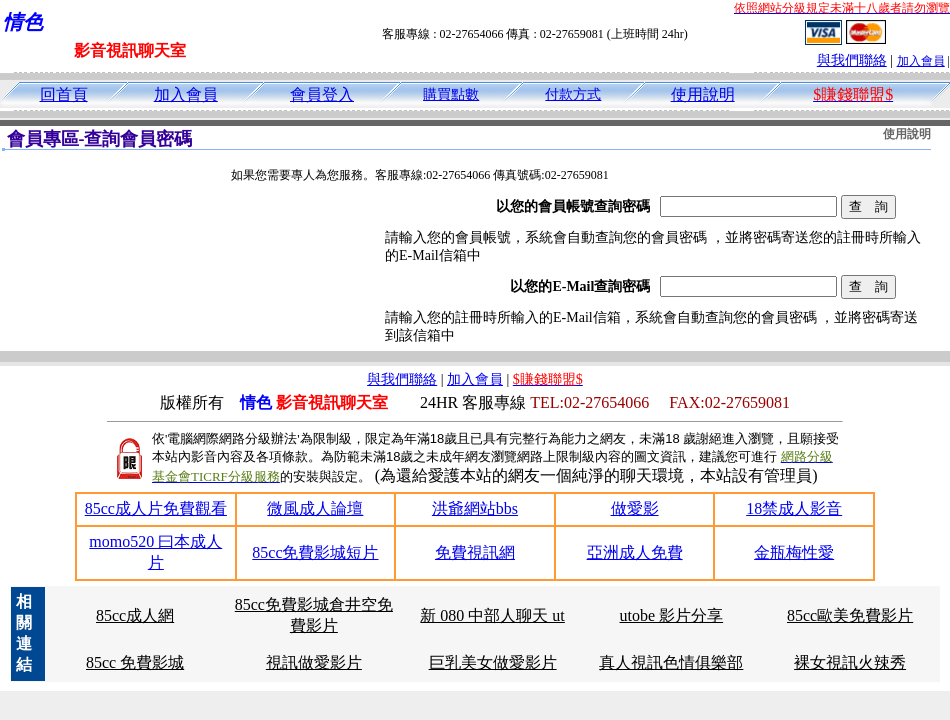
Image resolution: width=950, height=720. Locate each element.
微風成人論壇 (315, 508)
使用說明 (703, 94)
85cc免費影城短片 (315, 552)
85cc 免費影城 (135, 662)
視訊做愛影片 (314, 662)
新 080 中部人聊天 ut (492, 615)
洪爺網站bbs (475, 508)
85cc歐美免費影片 (850, 615)
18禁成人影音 (794, 508)
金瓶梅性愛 (794, 552)
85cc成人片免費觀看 (156, 508)
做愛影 (635, 508)
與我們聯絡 (852, 60)
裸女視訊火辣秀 (850, 662)
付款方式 (573, 94)
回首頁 (64, 94)
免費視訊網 (475, 552)
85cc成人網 (135, 615)
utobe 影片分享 (672, 615)
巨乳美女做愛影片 (493, 662)
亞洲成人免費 (635, 552)
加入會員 (921, 61)
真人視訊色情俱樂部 (671, 662)
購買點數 (451, 94)
